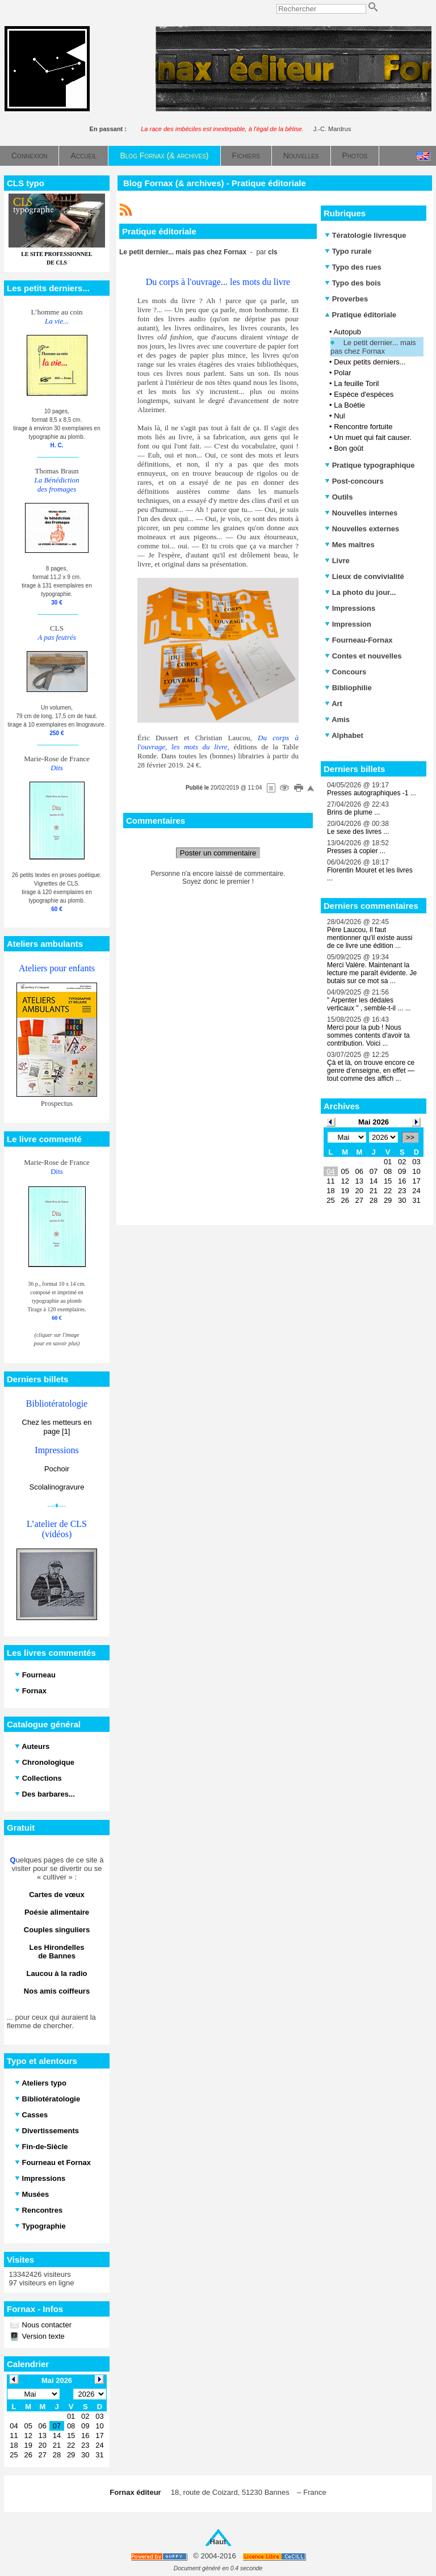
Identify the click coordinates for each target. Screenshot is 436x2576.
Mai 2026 (373, 1122)
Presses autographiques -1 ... (371, 793)
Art (333, 703)
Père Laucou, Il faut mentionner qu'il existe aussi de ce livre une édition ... (369, 938)
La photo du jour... (360, 592)
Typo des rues (353, 267)
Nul (339, 416)
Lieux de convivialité (364, 576)
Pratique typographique (370, 465)
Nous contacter (46, 2325)
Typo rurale (348, 251)
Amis (337, 719)
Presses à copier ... (356, 851)
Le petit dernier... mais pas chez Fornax (373, 346)
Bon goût (348, 448)
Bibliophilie (348, 687)
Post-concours (354, 481)
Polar (342, 372)
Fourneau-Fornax (359, 640)
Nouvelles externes (362, 529)
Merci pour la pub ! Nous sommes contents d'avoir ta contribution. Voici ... (368, 1035)
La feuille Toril (356, 383)
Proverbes (346, 299)
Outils (339, 497)
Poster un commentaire (218, 853)
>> (410, 1137)
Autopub (346, 332)
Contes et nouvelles (363, 656)
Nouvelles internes (361, 513)
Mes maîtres (350, 544)
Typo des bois (353, 283)
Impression (348, 624)
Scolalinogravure (57, 1487)
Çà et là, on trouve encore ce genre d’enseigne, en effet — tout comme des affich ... (370, 1071)
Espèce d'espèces (363, 394)
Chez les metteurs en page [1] (57, 1427)
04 (330, 1171)
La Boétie (349, 405)
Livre (337, 560)
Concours (345, 672)
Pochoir (56, 1469)
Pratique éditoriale (360, 315)
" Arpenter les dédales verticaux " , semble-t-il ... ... (369, 1004)
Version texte (42, 2336)
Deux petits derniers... (369, 362)
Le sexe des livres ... (358, 832)
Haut (218, 2541)
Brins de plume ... (353, 812)
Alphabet (344, 735)
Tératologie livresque (365, 235)
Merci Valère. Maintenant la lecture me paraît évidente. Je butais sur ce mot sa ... (372, 973)
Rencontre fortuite (363, 426)
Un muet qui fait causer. (373, 437)
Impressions (350, 608)
